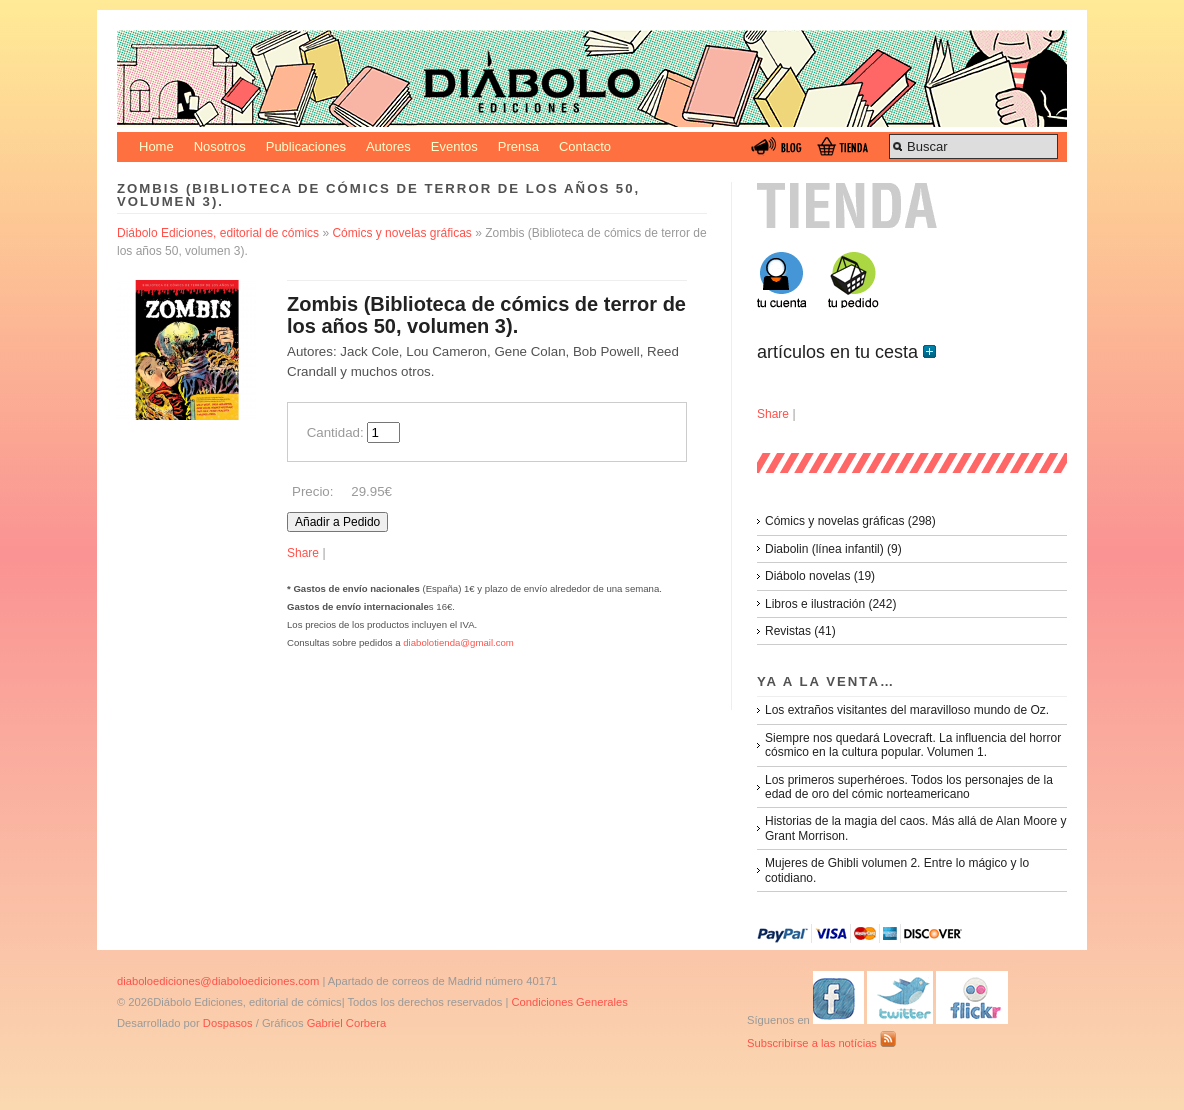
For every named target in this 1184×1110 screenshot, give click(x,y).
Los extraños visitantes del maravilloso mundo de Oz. (907, 710)
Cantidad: (335, 432)
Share (303, 553)
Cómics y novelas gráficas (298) (850, 521)
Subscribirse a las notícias (821, 1043)
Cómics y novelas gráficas (401, 233)
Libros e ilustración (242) (830, 604)
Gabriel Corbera (347, 1023)
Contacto (585, 146)
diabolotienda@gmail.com (458, 642)
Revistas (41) (800, 631)
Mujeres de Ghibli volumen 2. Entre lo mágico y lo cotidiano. (897, 870)
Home (156, 146)
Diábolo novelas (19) (820, 576)
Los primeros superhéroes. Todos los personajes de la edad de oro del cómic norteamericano (909, 787)
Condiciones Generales (569, 1002)
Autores (388, 146)
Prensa (518, 146)
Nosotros (220, 146)
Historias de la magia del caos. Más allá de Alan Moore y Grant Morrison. (915, 828)
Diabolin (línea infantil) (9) (833, 549)
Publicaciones (306, 146)
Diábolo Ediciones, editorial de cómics (218, 233)
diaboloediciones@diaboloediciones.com (218, 981)
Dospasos (228, 1023)
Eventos (454, 146)
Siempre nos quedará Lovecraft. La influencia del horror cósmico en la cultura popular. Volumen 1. (913, 745)
